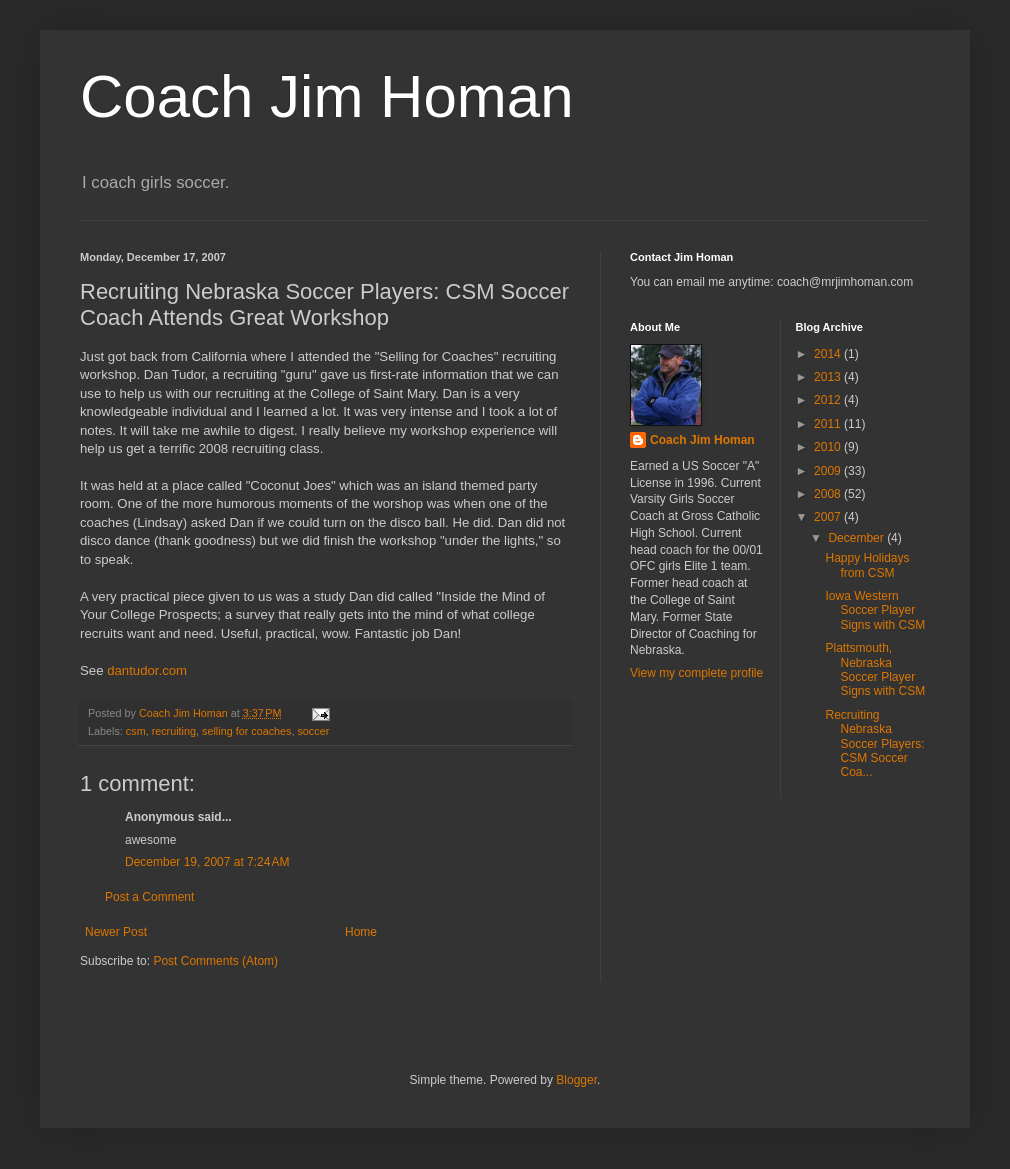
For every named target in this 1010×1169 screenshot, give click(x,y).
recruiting (174, 731)
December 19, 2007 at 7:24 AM (207, 862)
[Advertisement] (720, 903)
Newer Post (116, 932)
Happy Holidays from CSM (867, 565)
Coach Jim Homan (327, 96)
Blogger (576, 1080)
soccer (313, 731)
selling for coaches (246, 731)
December (857, 538)
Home (361, 932)
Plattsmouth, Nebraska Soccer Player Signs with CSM (875, 669)
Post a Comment (149, 897)
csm (136, 731)
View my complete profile (696, 673)
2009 (829, 471)
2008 (829, 494)
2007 (829, 517)
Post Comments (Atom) (215, 961)
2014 (829, 354)
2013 (829, 377)
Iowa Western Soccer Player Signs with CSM (875, 610)
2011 (829, 424)
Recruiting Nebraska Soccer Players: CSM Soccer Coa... (874, 744)
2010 (829, 447)
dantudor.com (147, 670)
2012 (829, 400)
